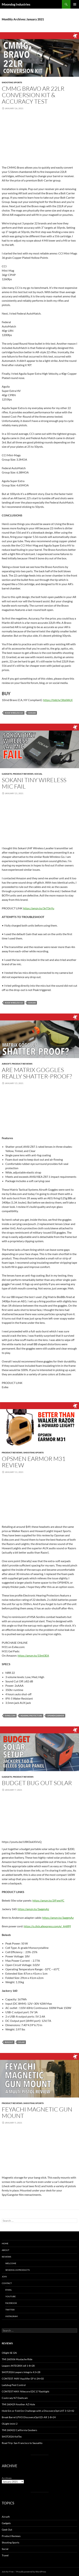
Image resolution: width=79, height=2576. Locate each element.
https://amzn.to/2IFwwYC (48, 1900)
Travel (5, 2555)
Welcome (10, 2263)
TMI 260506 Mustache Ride (17, 2359)
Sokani (32, 713)
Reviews (6, 2256)
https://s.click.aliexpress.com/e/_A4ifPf (47, 1926)
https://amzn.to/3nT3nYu (38, 908)
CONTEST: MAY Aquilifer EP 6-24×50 (23, 2378)
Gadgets (7, 773)
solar (21, 2042)
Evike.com (10, 1715)
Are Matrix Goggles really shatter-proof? (37, 1073)
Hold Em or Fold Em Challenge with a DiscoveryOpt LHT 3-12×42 (38, 2410)
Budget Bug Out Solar (37, 1783)
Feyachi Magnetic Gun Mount (37, 2112)
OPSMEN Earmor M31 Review (33, 1462)
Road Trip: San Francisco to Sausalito (22, 2442)
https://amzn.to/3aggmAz (33, 1909)
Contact (7, 2283)
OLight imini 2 (9, 2423)
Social (38, 773)
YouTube (10, 2296)
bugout (9, 2042)
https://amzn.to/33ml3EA (33, 1655)
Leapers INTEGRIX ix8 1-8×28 (18, 2365)
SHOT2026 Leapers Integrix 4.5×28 (21, 2372)
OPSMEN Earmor (55, 1715)
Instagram (11, 2316)
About (5, 2250)
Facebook (11, 2303)
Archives (7, 2478)
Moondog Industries (16, 4)
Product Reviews (23, 773)
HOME (5, 2243)
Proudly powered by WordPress (31, 2571)
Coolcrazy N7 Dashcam (15, 2397)
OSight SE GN (9, 2352)
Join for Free (8, 2571)
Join (4, 2276)
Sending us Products (17, 2270)
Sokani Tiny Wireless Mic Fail (34, 783)
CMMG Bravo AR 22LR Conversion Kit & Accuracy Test (33, 95)
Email (8, 2289)
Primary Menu (74, 4)
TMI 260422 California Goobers (19, 2430)
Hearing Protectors (31, 1715)
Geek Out (7, 2529)
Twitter (10, 2309)
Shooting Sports (12, 82)
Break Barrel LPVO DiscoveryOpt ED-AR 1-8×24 (29, 2417)
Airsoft (6, 1063)
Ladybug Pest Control (14, 2385)
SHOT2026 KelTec (12, 2436)
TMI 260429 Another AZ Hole (18, 2404)
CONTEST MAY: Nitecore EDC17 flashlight (25, 2391)
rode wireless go (14, 713)
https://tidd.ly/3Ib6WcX (58, 700)
